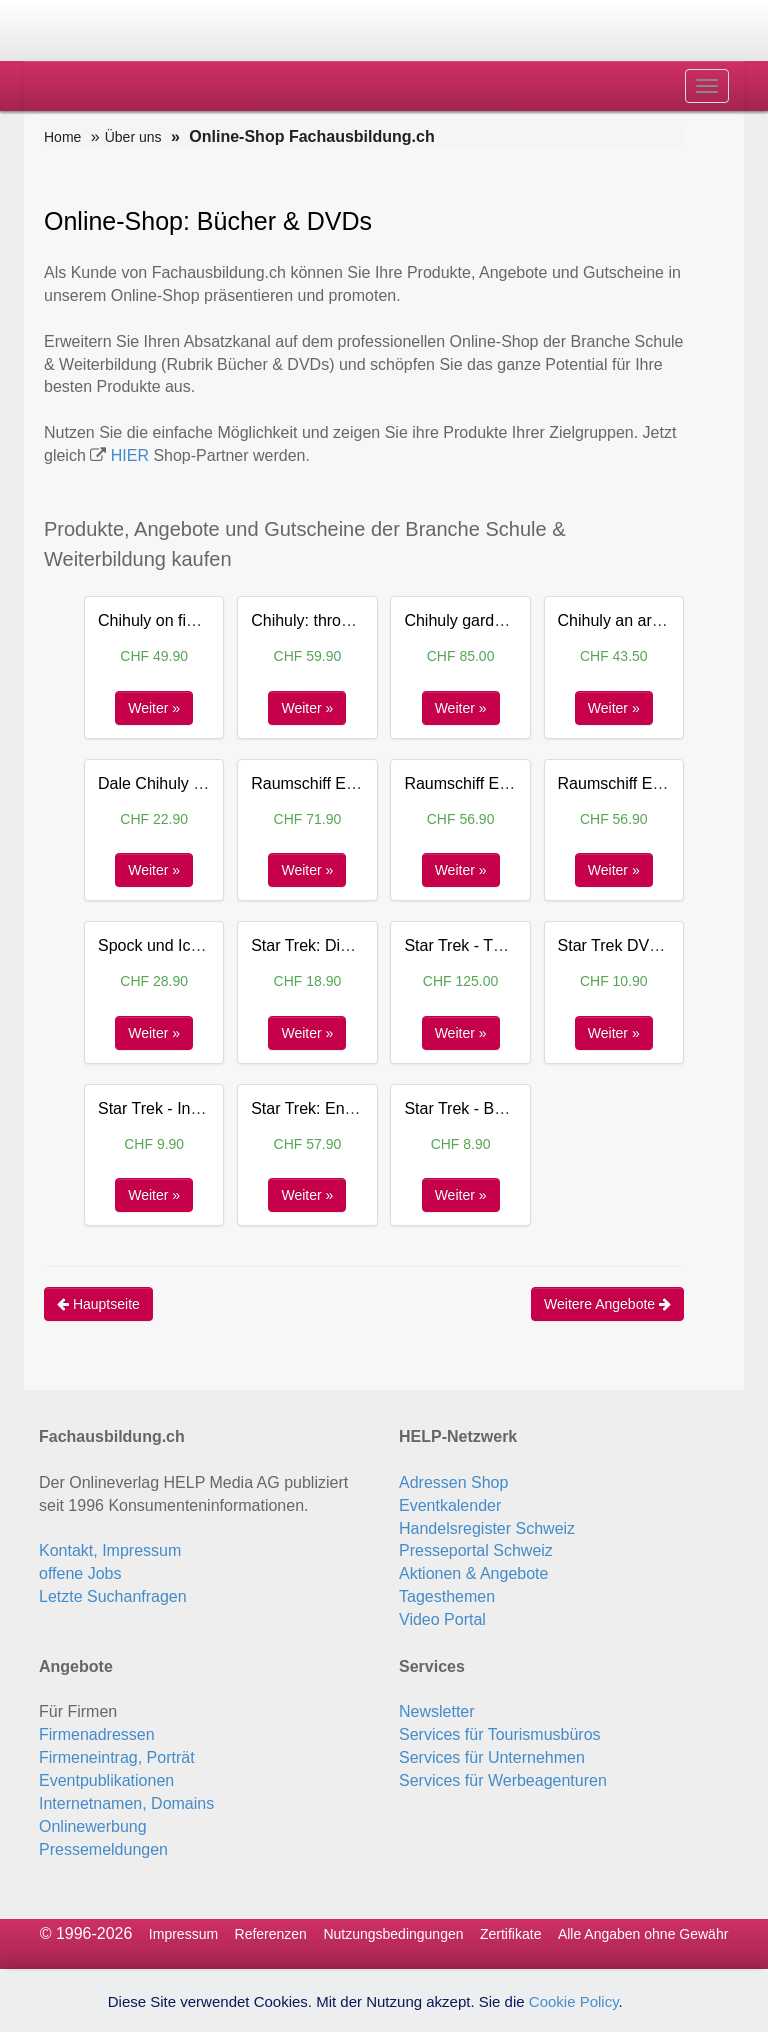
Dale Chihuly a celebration (191, 783)
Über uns (133, 137)
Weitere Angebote (607, 1304)
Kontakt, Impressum (110, 1550)
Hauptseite (98, 1304)
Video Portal (442, 1619)
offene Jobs (80, 1573)
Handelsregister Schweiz (487, 1528)
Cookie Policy (574, 2001)
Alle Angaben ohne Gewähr (643, 1934)
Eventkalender (450, 1505)
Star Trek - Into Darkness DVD (206, 1108)
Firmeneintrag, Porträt (117, 1757)
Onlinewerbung (93, 1826)
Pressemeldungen (103, 1849)
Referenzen (271, 1934)
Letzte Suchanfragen (113, 1596)
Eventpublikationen (106, 1780)
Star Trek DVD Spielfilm (642, 945)
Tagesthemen (447, 1596)
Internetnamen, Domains (126, 1803)
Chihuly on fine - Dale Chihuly (203, 620)
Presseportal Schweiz (476, 1550)
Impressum (183, 1934)
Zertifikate (510, 1934)
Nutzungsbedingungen (393, 1934)
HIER (130, 455)
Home (62, 137)
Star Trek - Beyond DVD (490, 1108)
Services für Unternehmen (492, 1757)
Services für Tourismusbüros (500, 1734)
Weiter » (154, 708)
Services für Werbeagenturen (503, 1780)
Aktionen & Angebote (473, 1573)
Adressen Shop (453, 1482)
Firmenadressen (97, 1734)
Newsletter (437, 1711)
